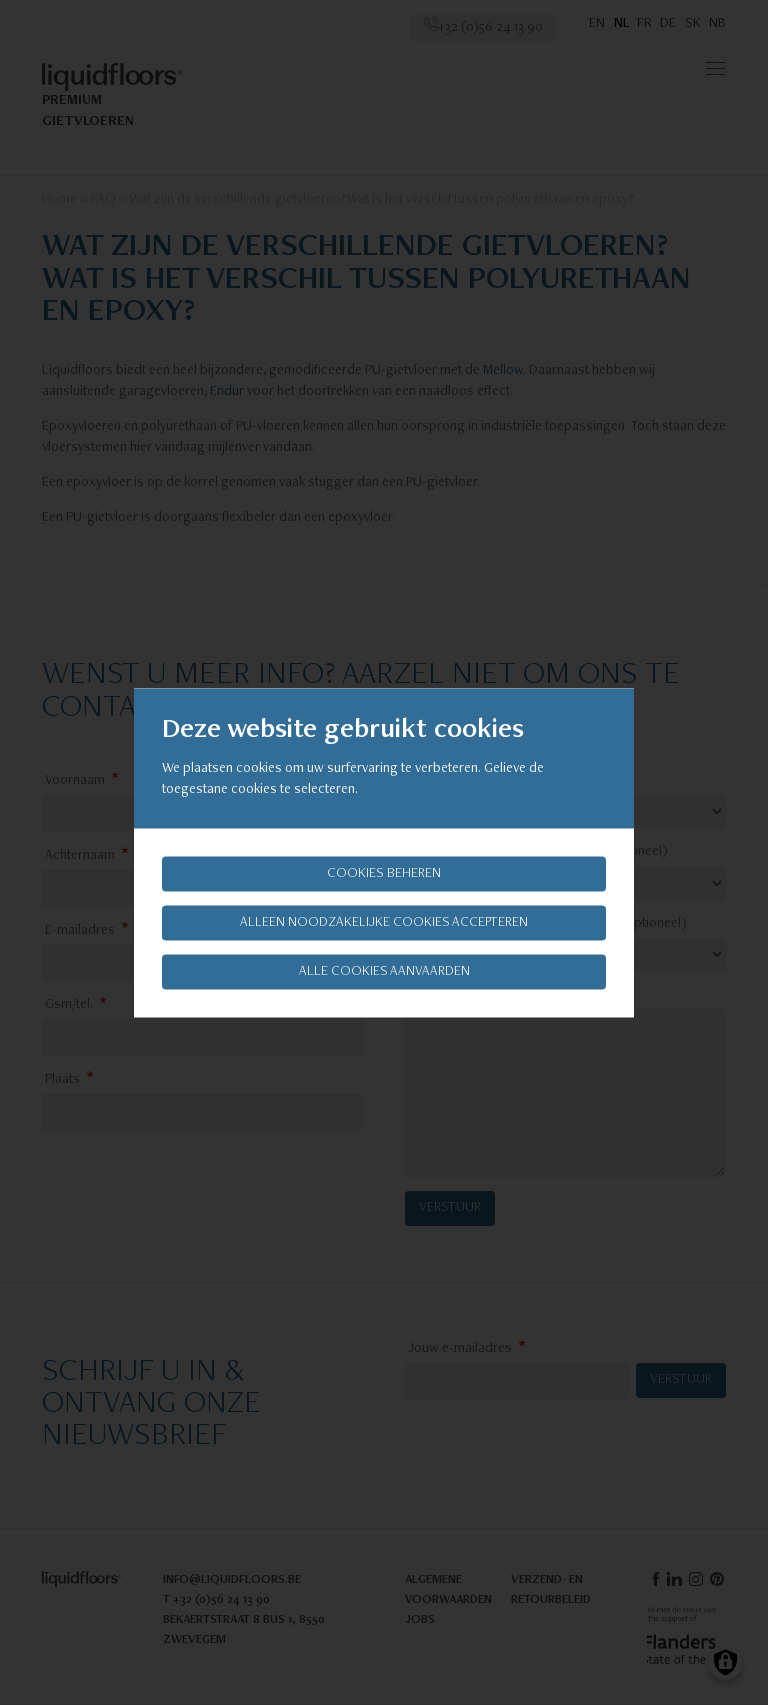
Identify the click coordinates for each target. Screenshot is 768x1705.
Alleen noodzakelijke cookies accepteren (384, 922)
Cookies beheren (384, 873)
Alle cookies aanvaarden (384, 971)
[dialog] (384, 852)
